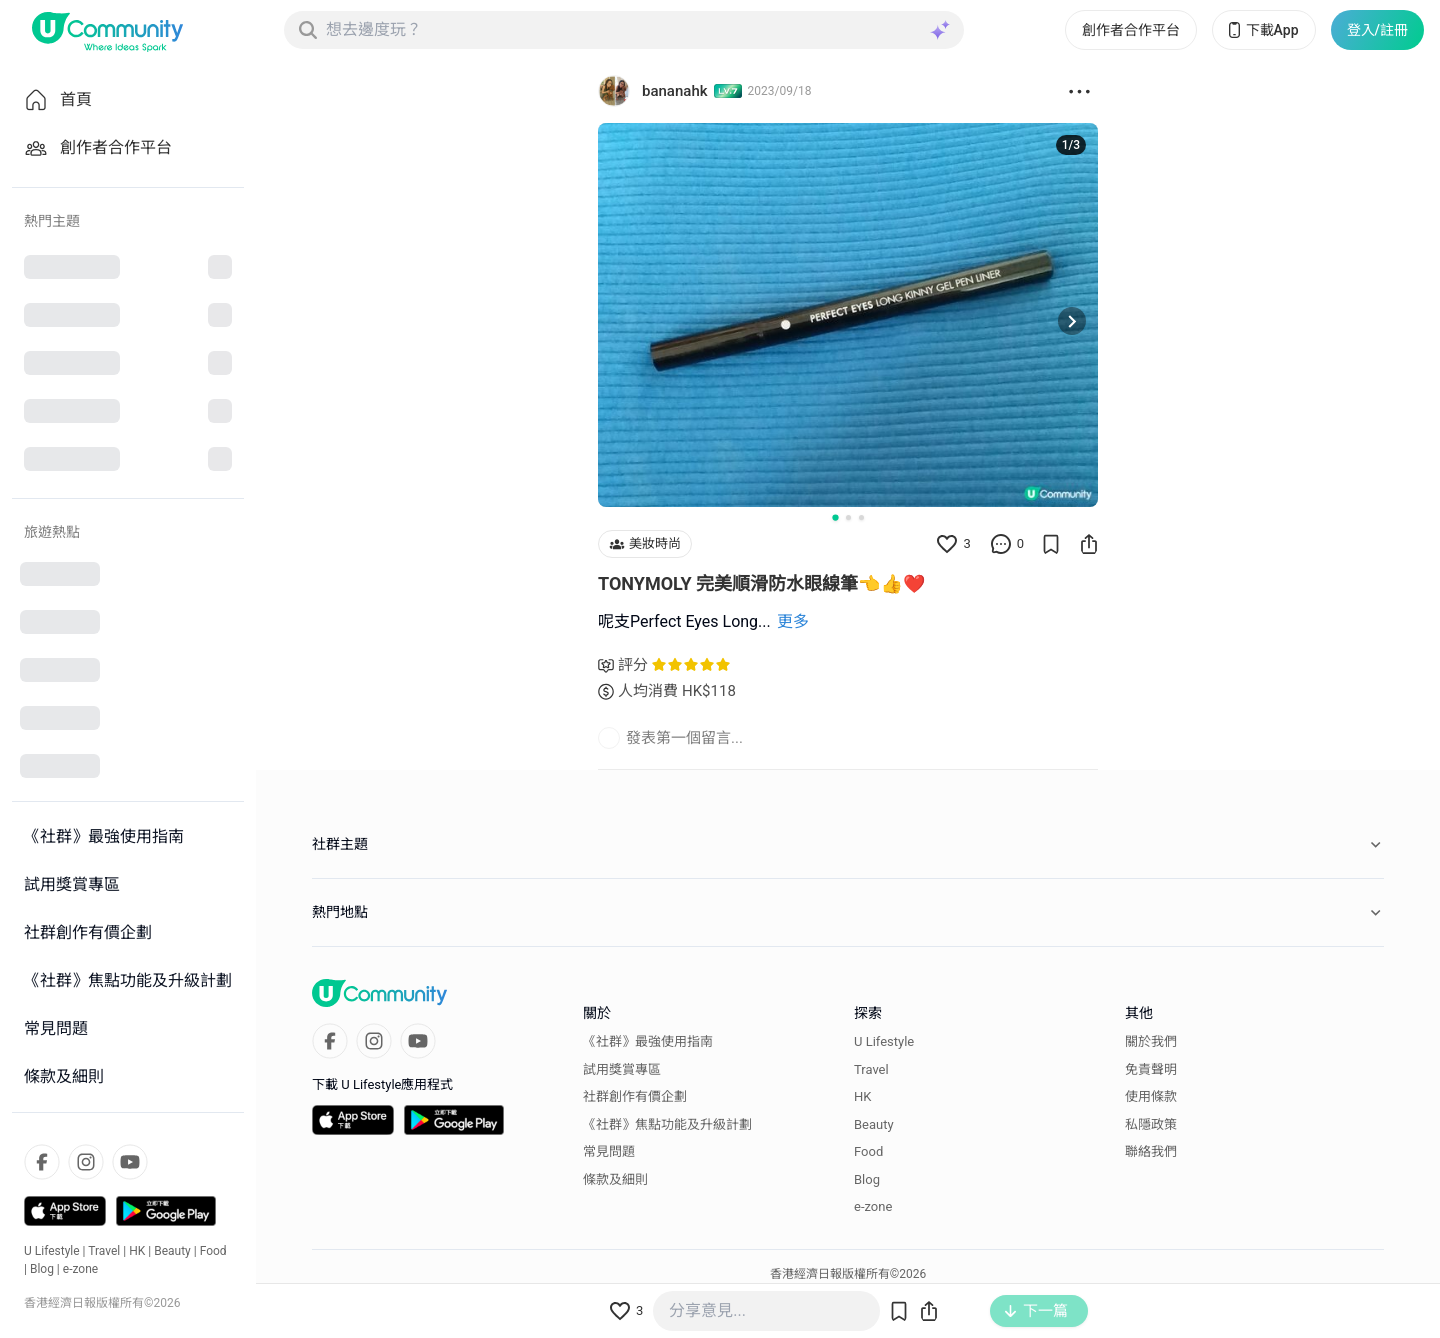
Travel (104, 1251)
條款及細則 (615, 1179)
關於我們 (1151, 1041)
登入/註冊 (1377, 30)
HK (137, 1251)
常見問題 (609, 1151)
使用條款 (1151, 1096)
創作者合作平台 (1131, 30)
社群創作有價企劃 (635, 1096)
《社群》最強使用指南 (648, 1041)
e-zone (80, 1269)
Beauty (172, 1251)
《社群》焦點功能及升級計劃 (667, 1124)
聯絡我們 (1151, 1151)
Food (213, 1251)
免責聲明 (1151, 1069)
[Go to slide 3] (861, 517)
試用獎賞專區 (622, 1069)
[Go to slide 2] (848, 517)
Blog (42, 1269)
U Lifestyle (52, 1251)
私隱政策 (1151, 1124)
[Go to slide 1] (835, 517)
